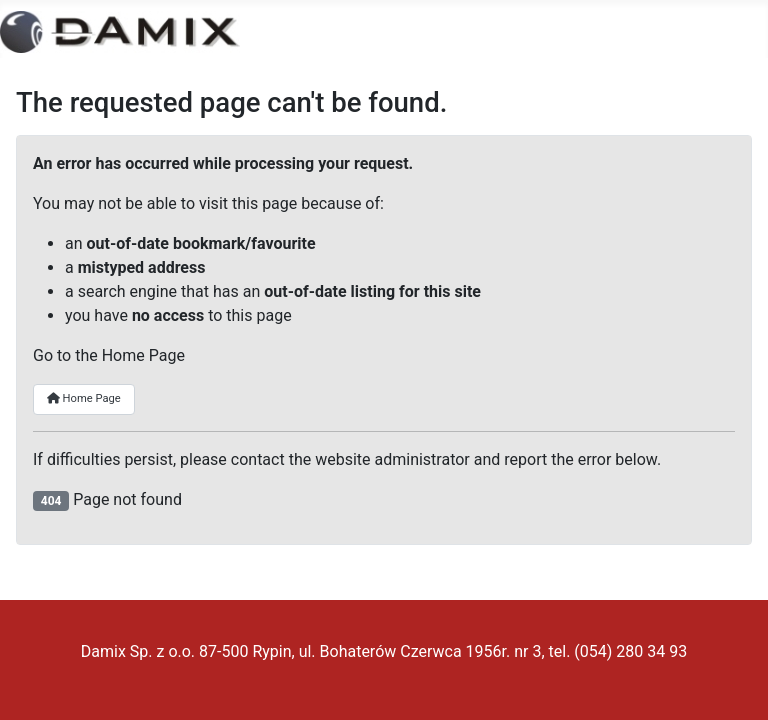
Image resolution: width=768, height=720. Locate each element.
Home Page (84, 398)
